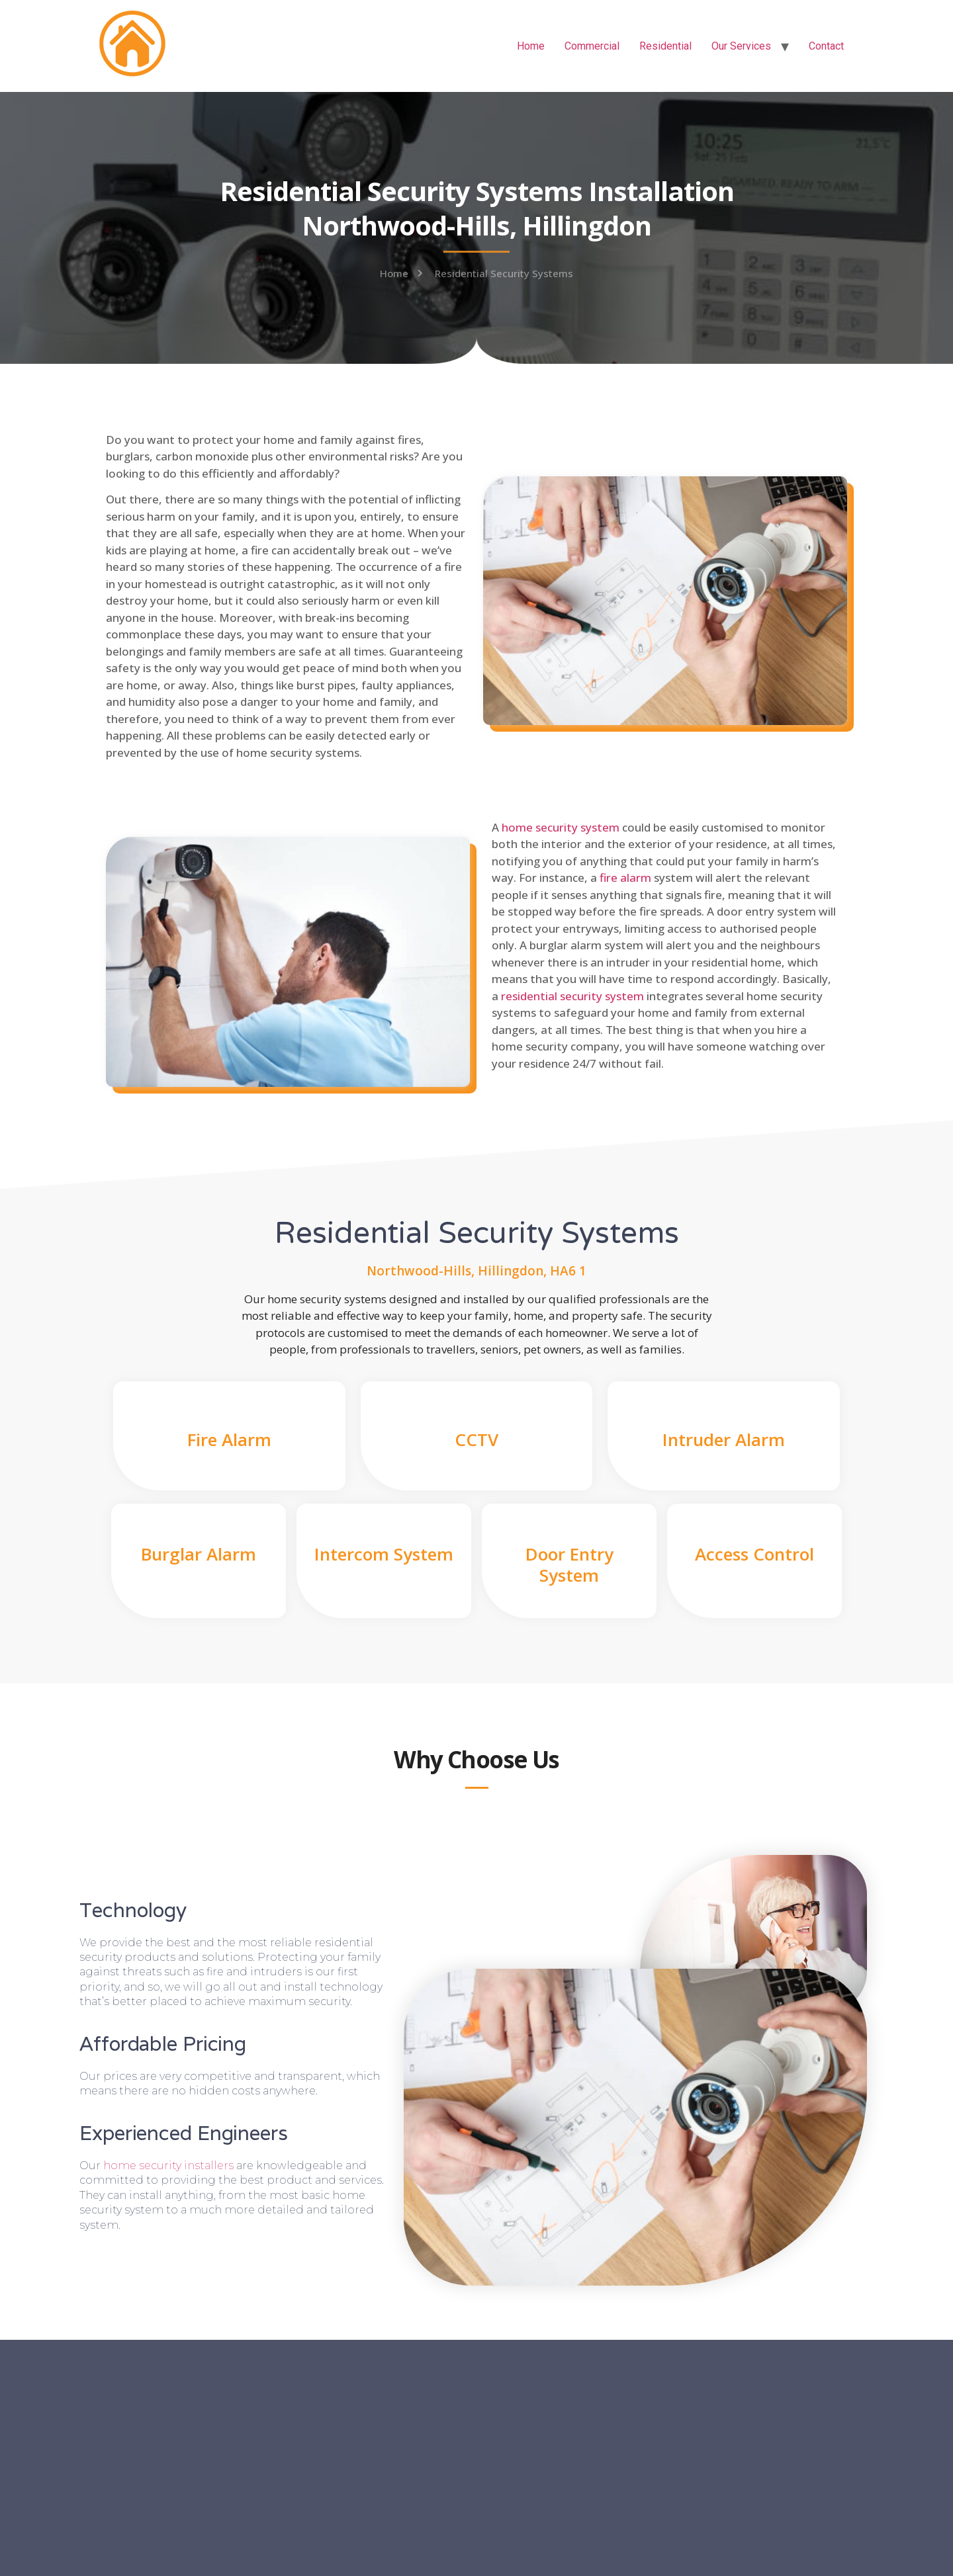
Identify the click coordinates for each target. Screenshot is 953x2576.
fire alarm (625, 877)
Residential (665, 46)
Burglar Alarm (198, 1554)
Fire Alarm (229, 1439)
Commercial (592, 46)
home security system (560, 827)
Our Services (741, 46)
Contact (826, 46)
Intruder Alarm (723, 1439)
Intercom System (383, 1554)
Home (531, 46)
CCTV (476, 1439)
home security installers (168, 2165)
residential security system (572, 996)
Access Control (754, 1554)
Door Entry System (569, 1564)
